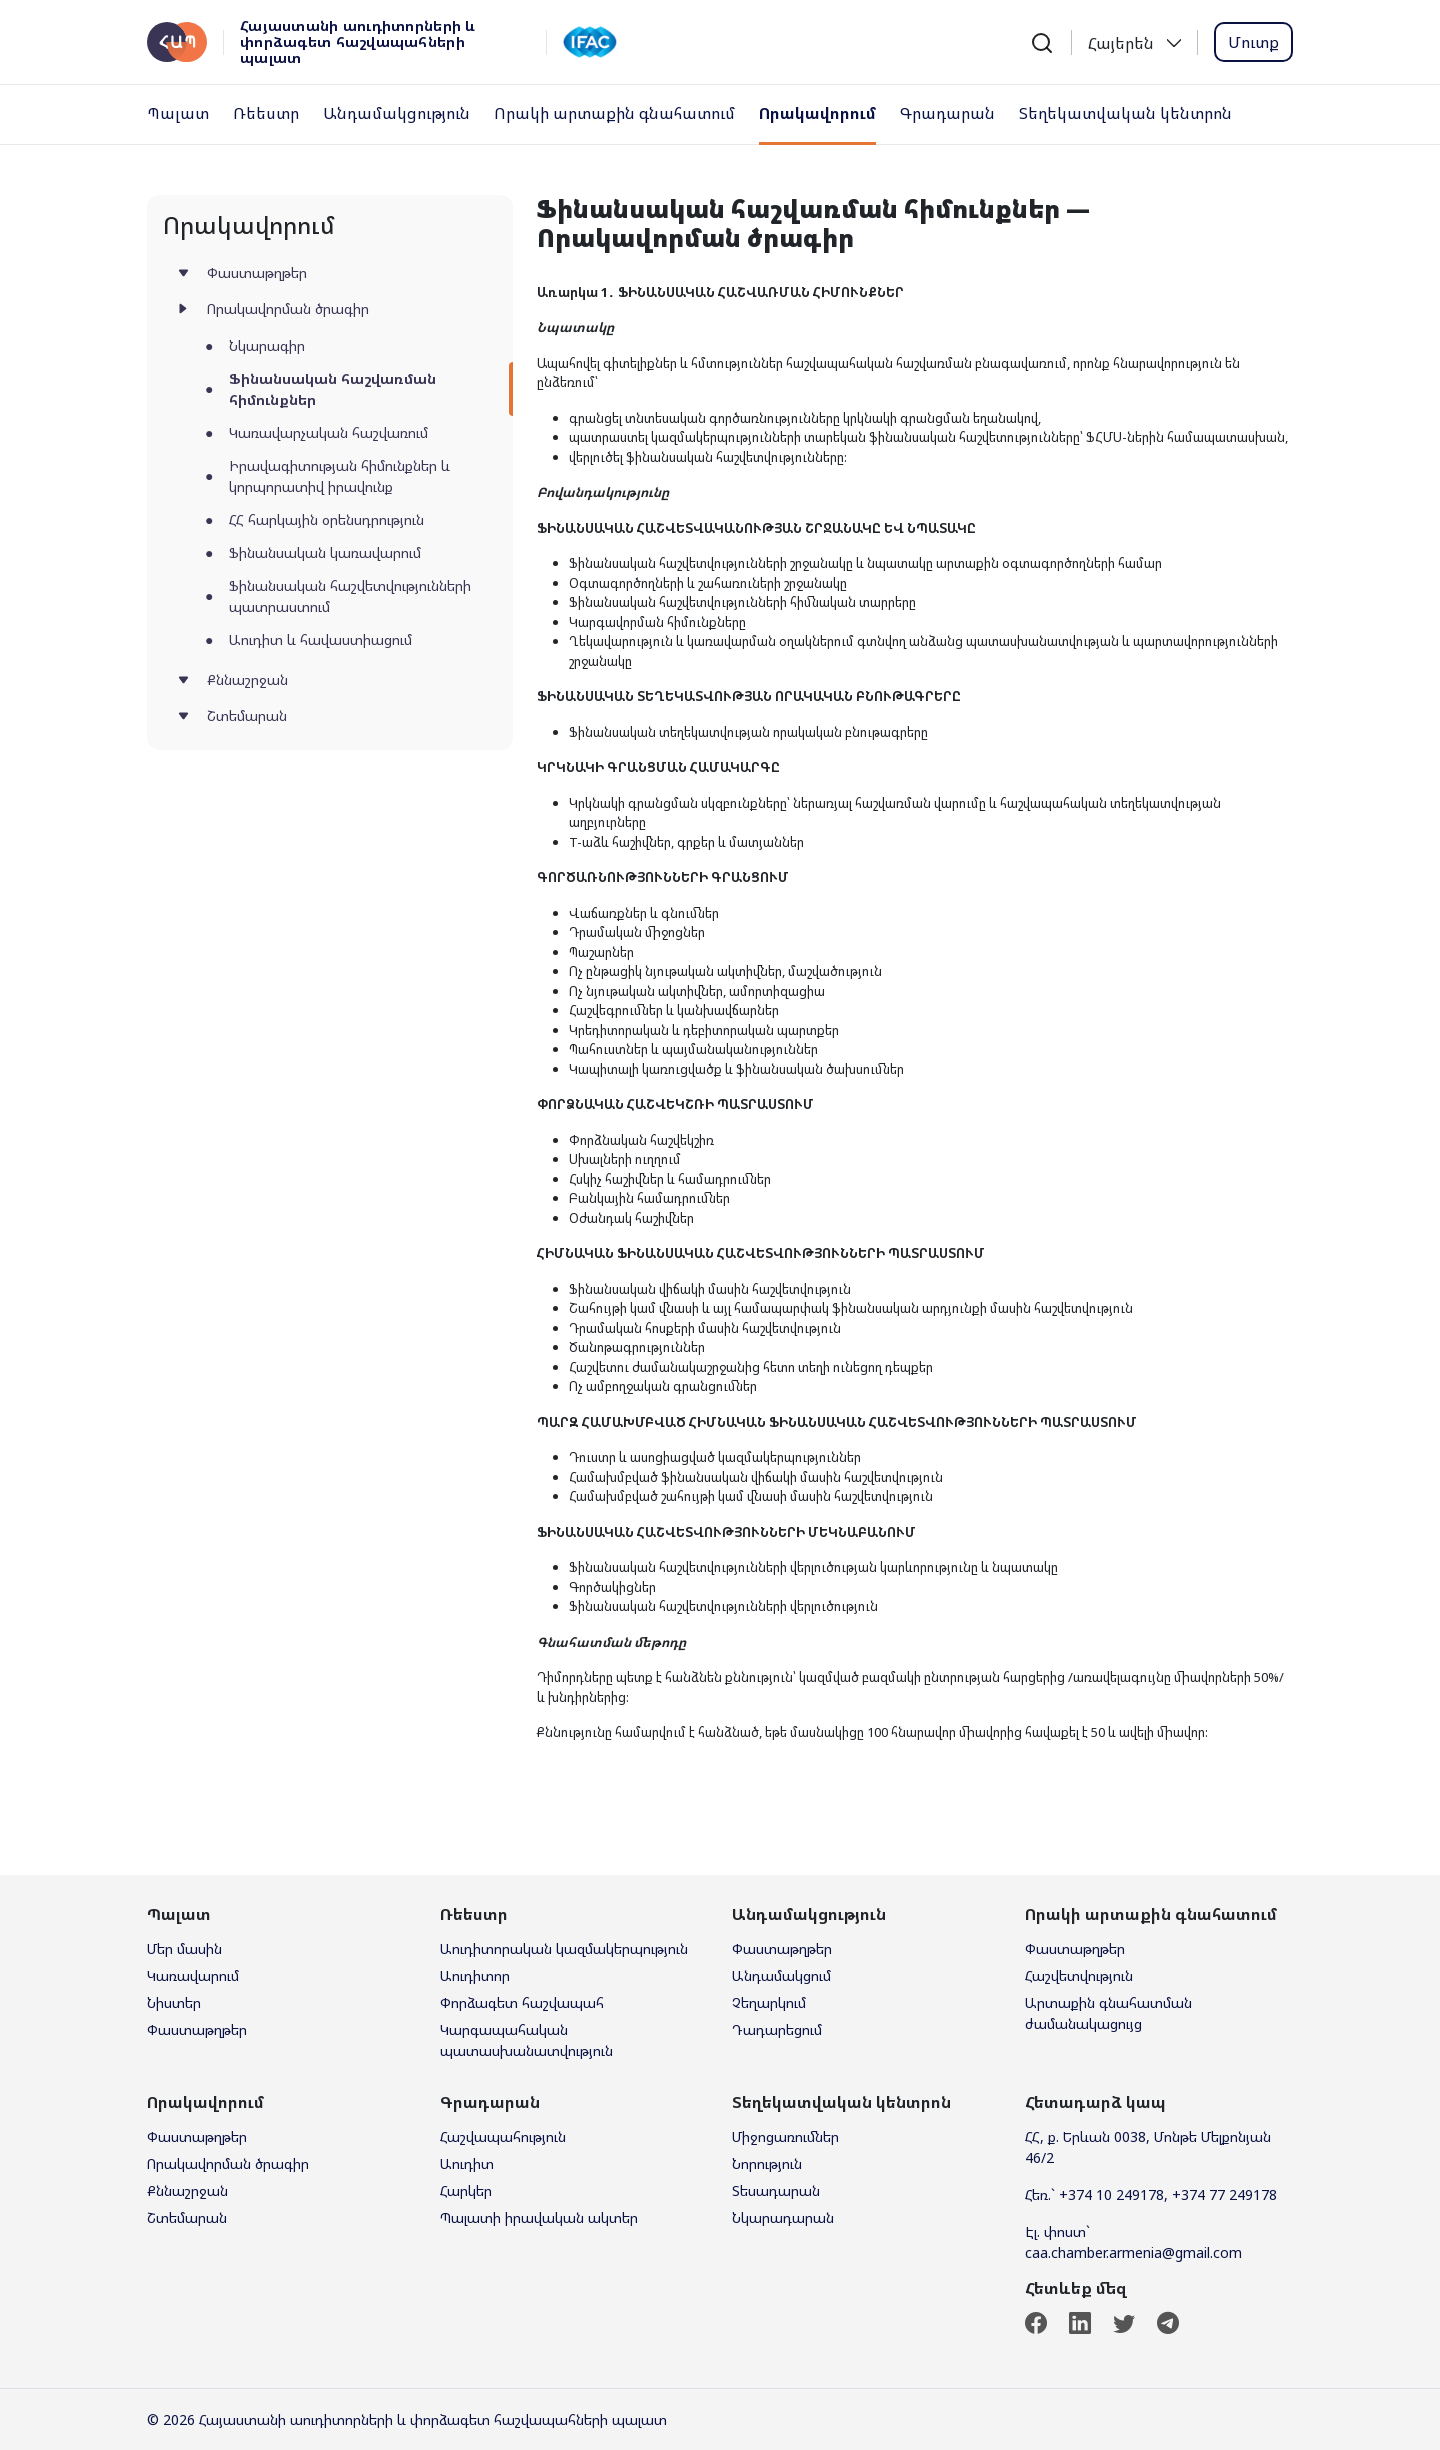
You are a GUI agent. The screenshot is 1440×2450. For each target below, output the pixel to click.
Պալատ (178, 113)
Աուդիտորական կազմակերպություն (564, 1948)
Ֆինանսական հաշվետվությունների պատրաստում (350, 596)
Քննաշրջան (247, 679)
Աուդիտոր (475, 1975)
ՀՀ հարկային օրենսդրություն (326, 519)
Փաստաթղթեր (257, 272)
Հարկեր (466, 2190)
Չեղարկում (769, 2002)
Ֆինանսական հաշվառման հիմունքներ (332, 389)
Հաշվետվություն (1079, 1975)
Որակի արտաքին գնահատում (614, 113)
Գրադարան (947, 113)
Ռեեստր (266, 113)
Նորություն (767, 2163)
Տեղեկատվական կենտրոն (1125, 113)
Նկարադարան (783, 2217)
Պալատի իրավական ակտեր (539, 2217)
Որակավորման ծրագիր (288, 308)
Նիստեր (174, 2002)
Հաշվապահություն (503, 2136)
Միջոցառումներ (785, 2136)
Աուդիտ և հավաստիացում (320, 639)
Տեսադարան (776, 2190)
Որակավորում (817, 113)
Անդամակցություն (396, 113)
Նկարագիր (267, 345)
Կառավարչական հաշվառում (328, 432)
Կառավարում (193, 1975)
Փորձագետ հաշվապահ (522, 2002)
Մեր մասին (184, 1948)
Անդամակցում (781, 1975)
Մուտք (1253, 42)
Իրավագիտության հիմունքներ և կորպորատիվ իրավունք (339, 476)
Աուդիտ (467, 2163)
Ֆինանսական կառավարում (325, 552)
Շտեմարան (247, 715)
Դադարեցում (777, 2029)
